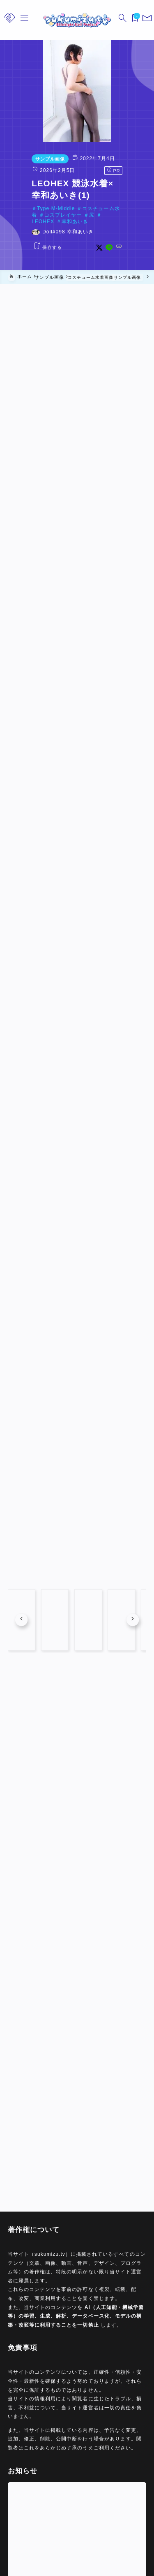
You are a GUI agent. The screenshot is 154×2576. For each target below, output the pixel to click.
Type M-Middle (32, 208)
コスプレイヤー (127, 208)
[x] (123, 240)
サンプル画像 (26, 158)
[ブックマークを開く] (133, 20)
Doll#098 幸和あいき (44, 225)
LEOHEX (39, 215)
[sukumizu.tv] (77, 20)
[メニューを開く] (146, 20)
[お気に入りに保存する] (23, 241)
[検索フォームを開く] (121, 20)
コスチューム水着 (79, 208)
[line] (132, 240)
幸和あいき (70, 215)
